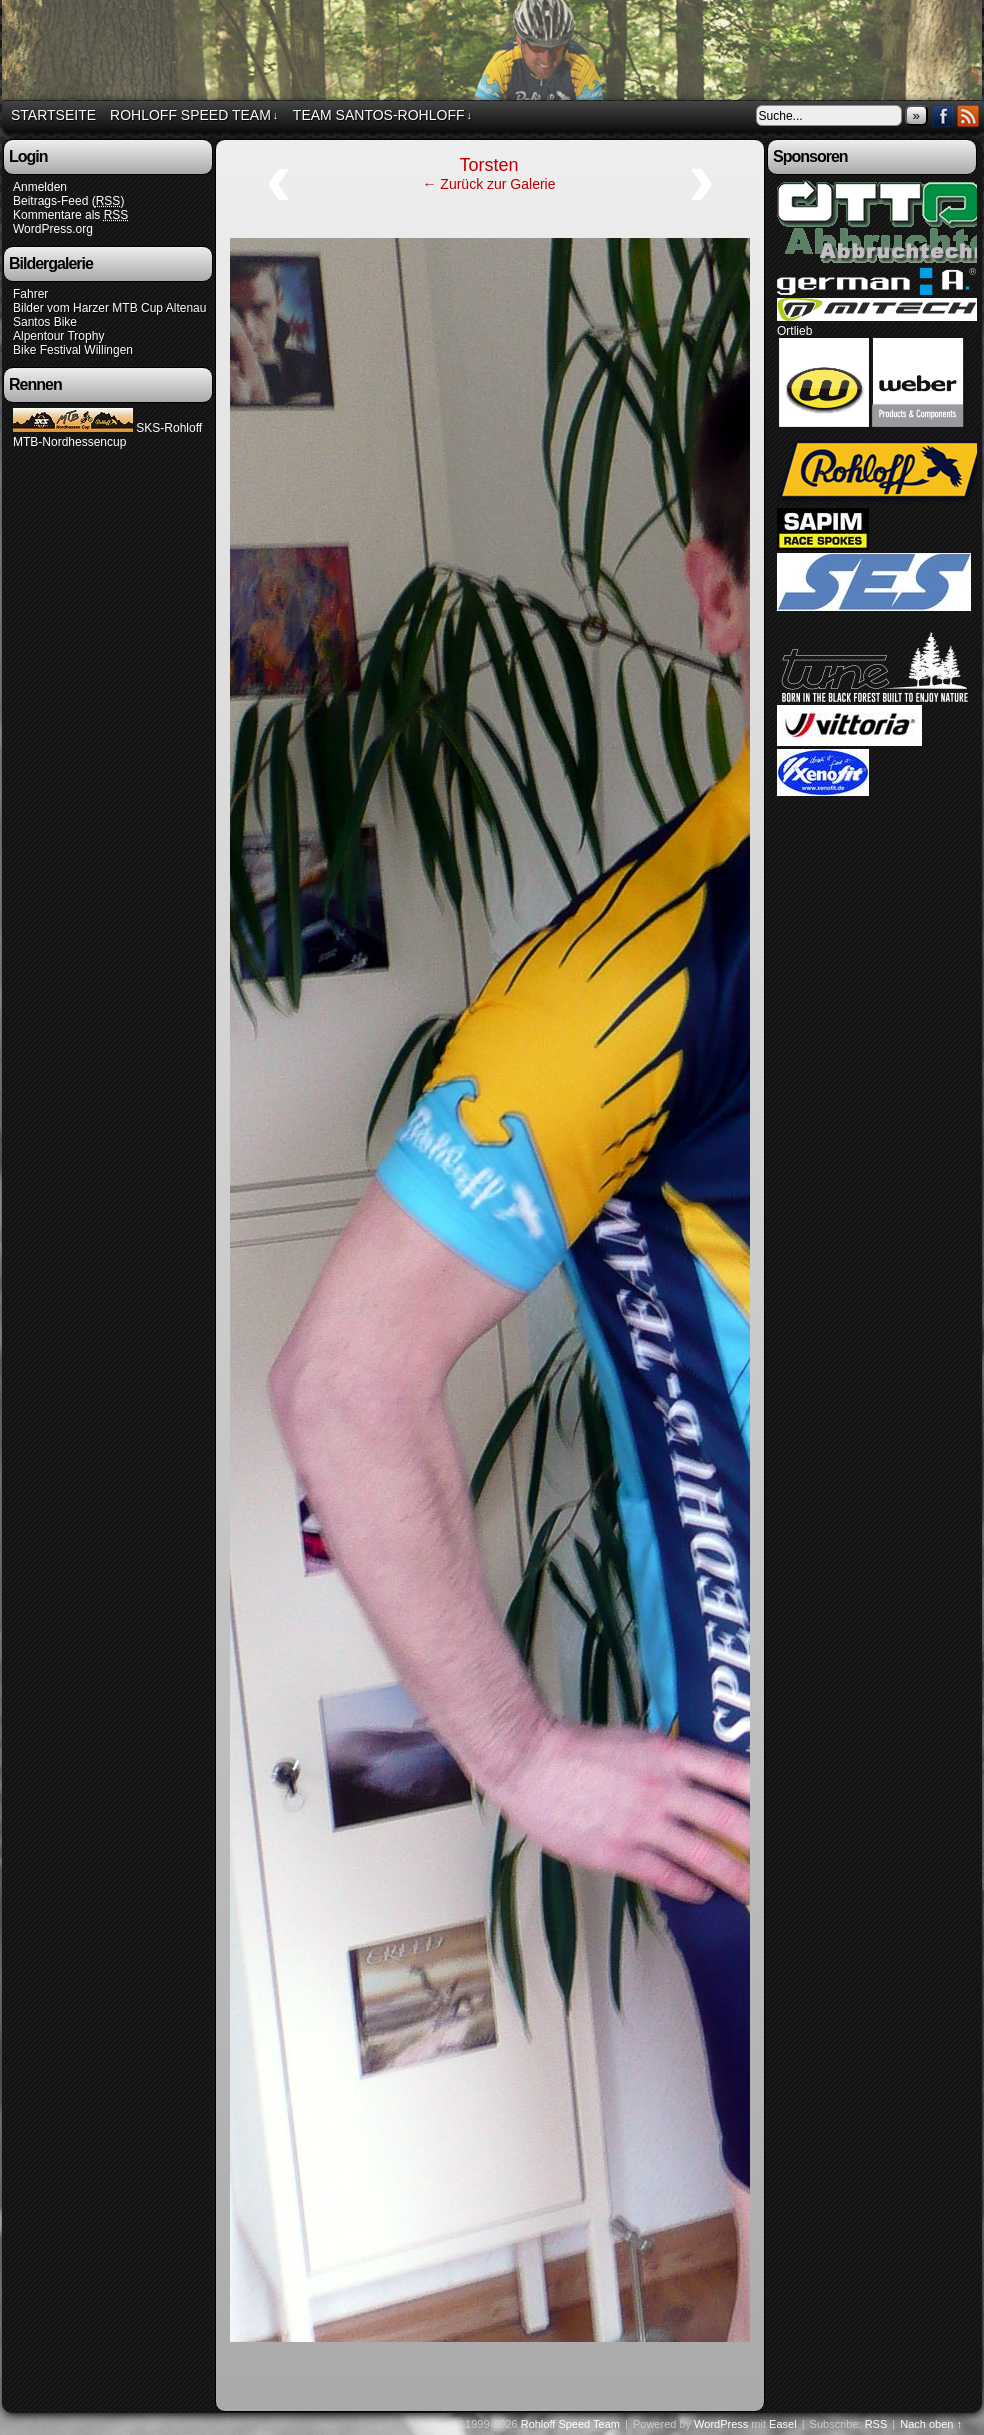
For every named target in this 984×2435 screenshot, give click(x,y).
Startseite (53, 115)
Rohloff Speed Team (194, 115)
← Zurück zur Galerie (488, 184)
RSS (968, 115)
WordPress (721, 2424)
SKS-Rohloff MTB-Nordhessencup (107, 435)
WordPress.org (53, 229)
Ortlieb (794, 331)
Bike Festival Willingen (73, 350)
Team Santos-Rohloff (382, 115)
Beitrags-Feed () (68, 201)
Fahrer (30, 294)
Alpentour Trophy (58, 336)
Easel (783, 2424)
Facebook (943, 115)
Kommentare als (70, 215)
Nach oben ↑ (931, 2424)
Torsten (488, 165)
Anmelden (40, 187)
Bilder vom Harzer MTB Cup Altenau (109, 308)
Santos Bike (45, 322)
